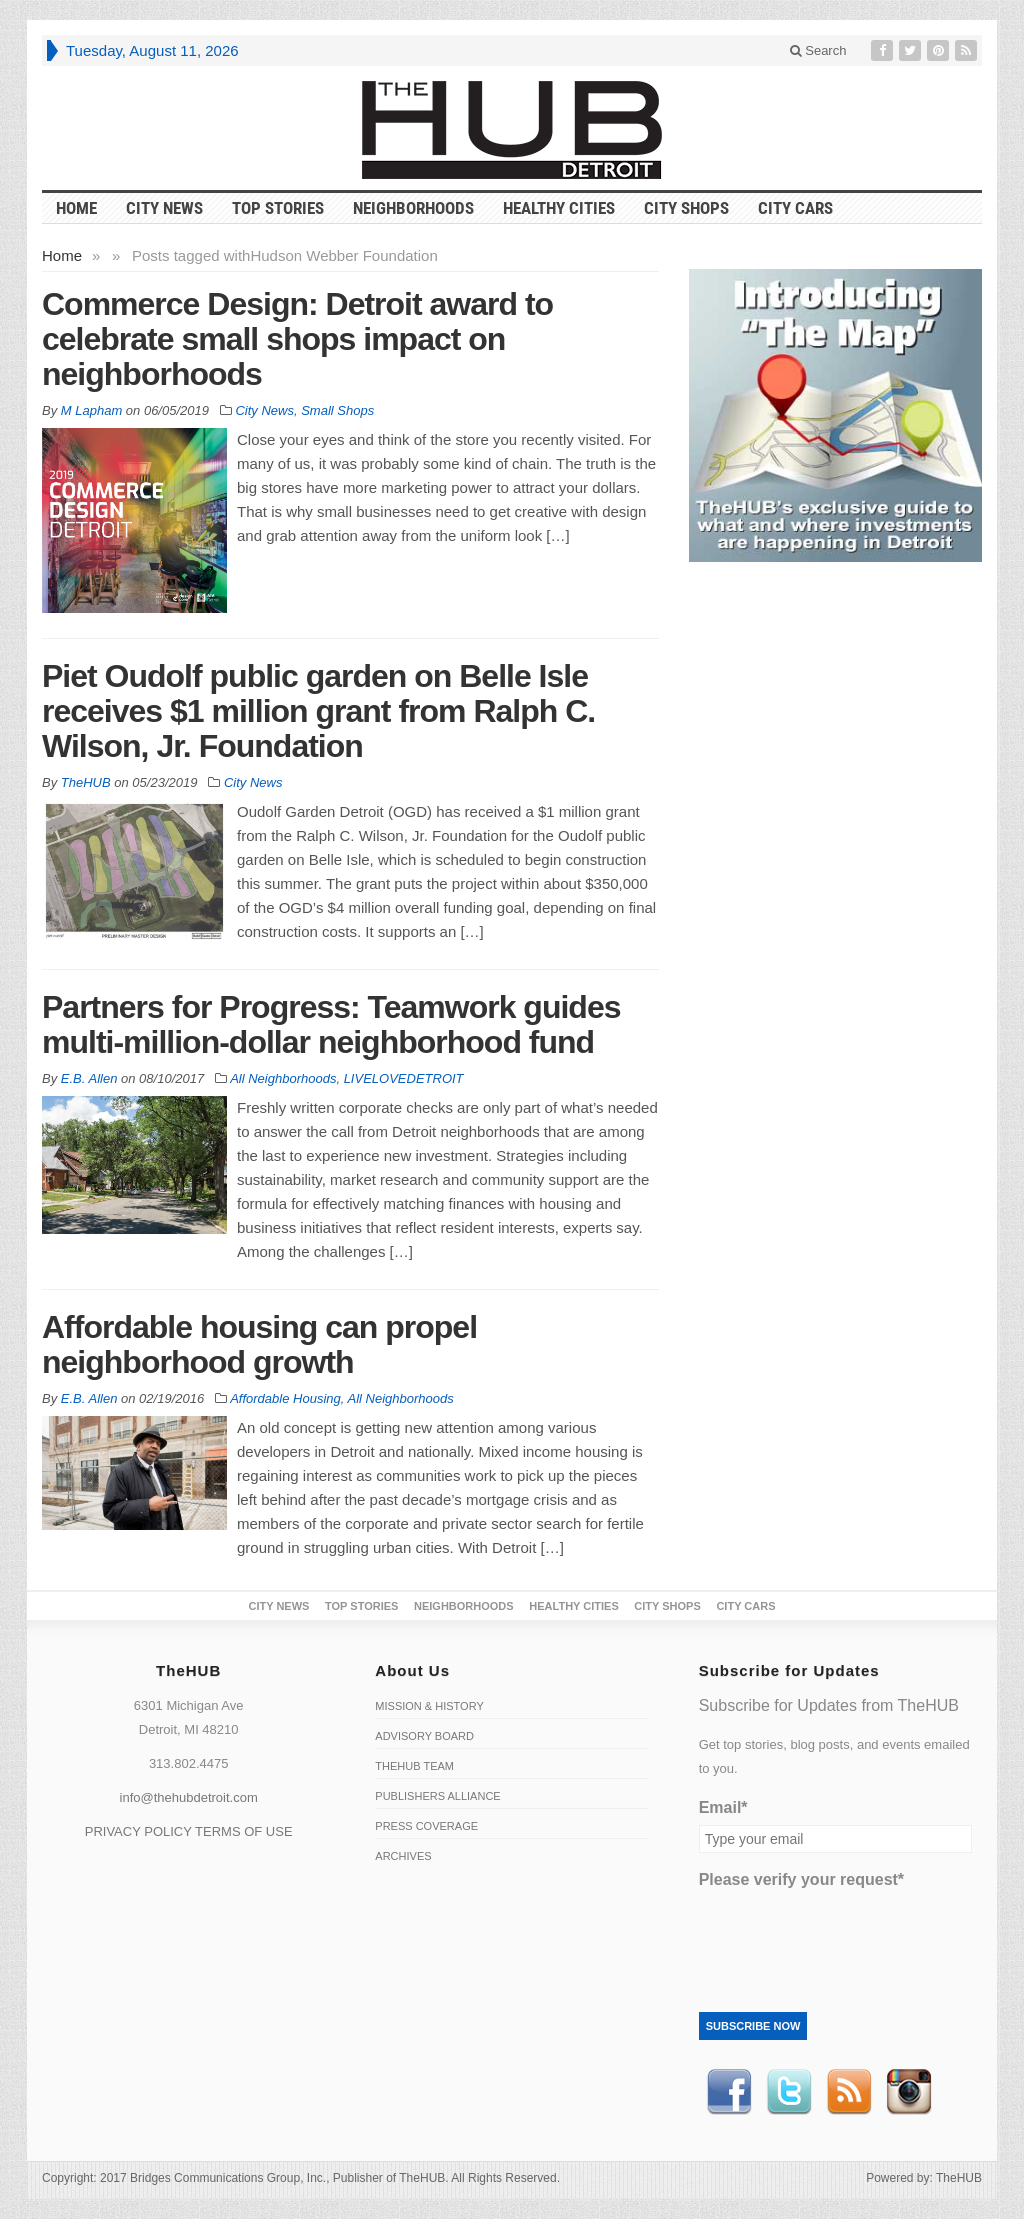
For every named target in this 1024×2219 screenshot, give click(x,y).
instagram (909, 2092)
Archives (403, 1856)
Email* (723, 1807)
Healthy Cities (559, 208)
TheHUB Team (414, 1766)
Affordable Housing (285, 1398)
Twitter (789, 2092)
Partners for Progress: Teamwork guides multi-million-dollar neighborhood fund (331, 1024)
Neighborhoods (413, 208)
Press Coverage (426, 1826)
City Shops (686, 208)
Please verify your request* (801, 1879)
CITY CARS (795, 208)
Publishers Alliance (437, 1796)
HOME (76, 208)
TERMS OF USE (244, 1831)
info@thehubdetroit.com (189, 1797)
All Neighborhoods (283, 1078)
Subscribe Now (753, 2026)
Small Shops (337, 410)
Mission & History (429, 1706)
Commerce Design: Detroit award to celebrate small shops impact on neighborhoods (297, 339)
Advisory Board (424, 1736)
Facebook (729, 2092)
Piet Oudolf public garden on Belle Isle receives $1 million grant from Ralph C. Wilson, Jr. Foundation (318, 711)
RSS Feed (849, 2092)
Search (818, 50)
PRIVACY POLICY (138, 1831)
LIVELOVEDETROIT (404, 1078)
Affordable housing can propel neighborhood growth (259, 1344)
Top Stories (278, 208)
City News (164, 208)
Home (62, 255)
